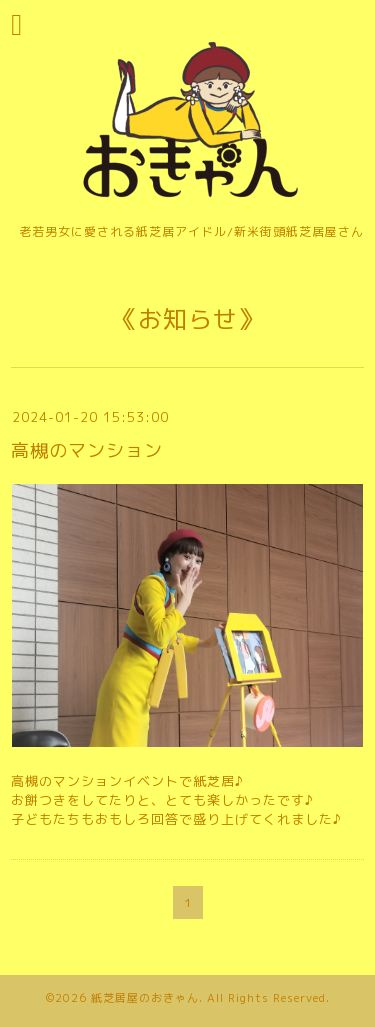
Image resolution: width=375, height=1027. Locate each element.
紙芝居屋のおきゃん (145, 998)
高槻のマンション (87, 450)
